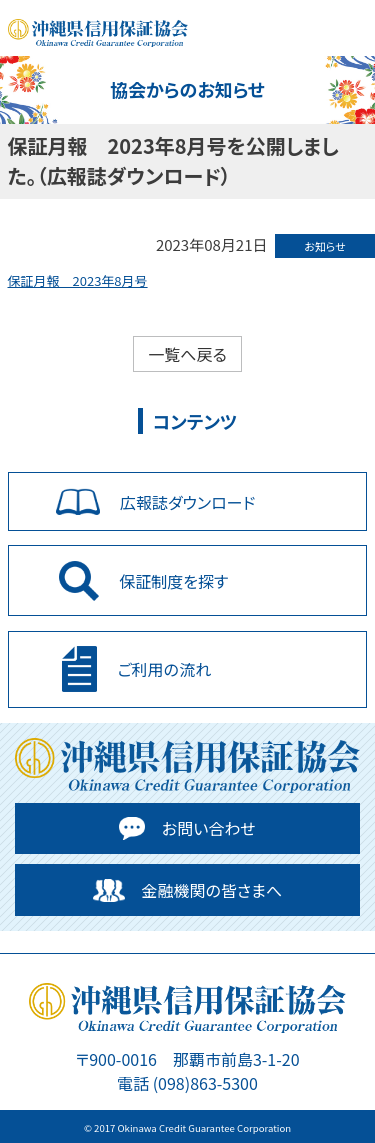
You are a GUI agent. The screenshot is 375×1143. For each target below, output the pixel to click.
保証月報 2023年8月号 (78, 280)
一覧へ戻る (187, 354)
